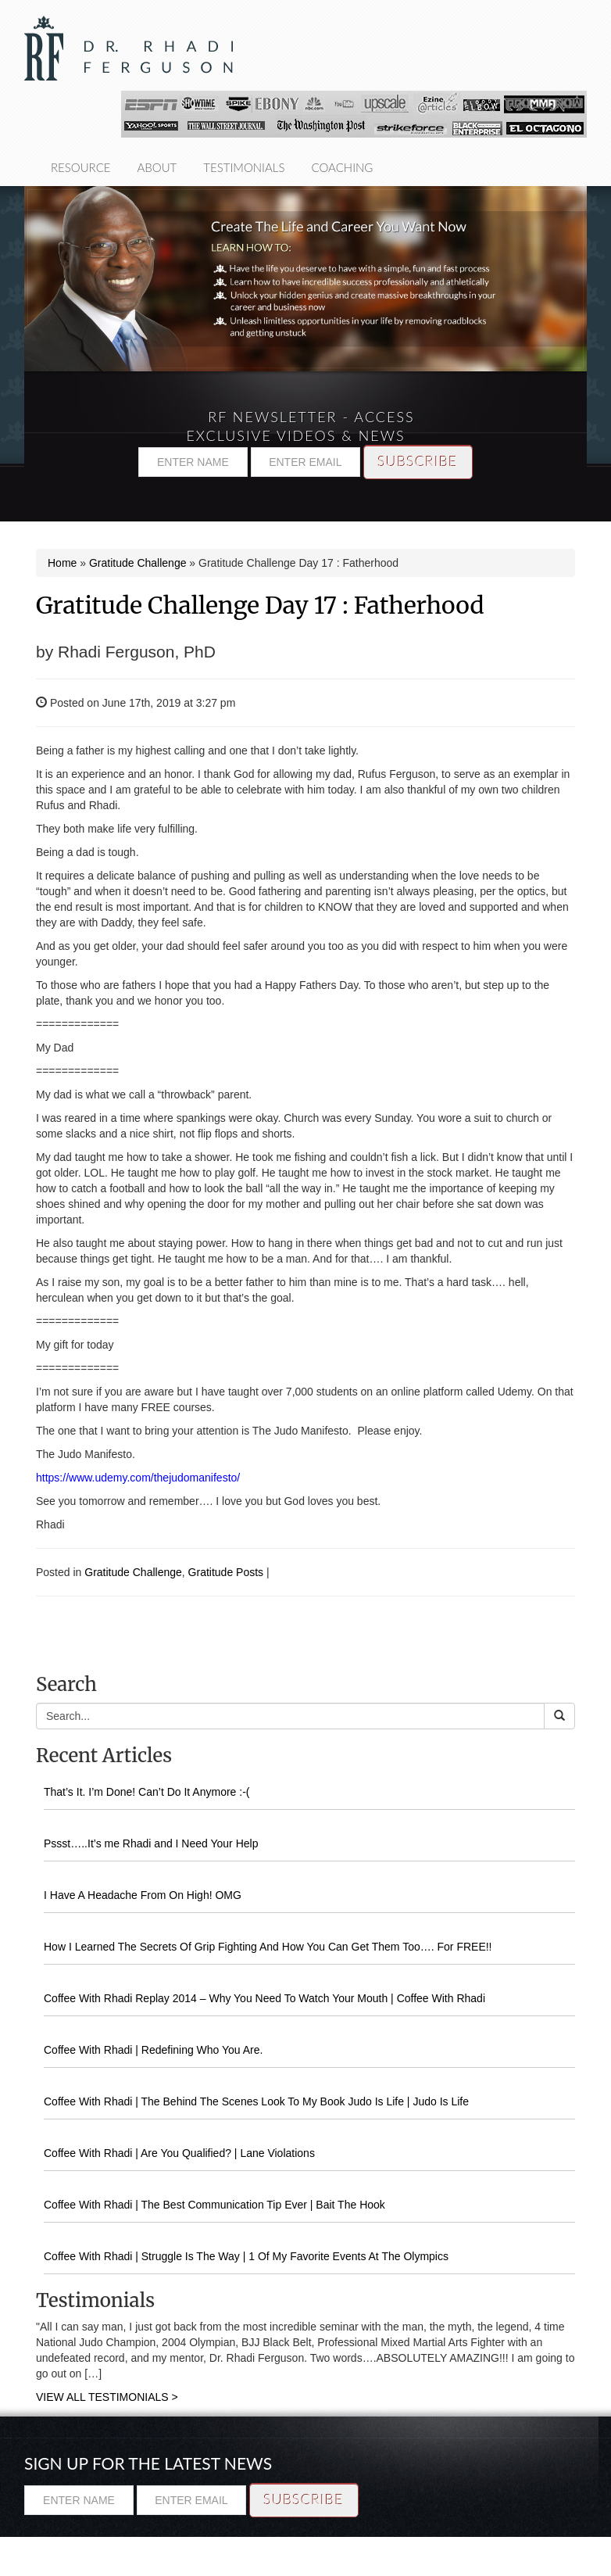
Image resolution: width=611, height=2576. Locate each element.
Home (62, 563)
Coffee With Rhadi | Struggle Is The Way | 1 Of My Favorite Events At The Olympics (246, 2256)
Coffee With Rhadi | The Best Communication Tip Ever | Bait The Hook (214, 2204)
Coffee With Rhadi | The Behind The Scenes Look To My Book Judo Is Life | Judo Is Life (256, 2101)
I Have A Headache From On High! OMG (142, 1895)
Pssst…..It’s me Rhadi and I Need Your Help (151, 1843)
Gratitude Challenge (138, 563)
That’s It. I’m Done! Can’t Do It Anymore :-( (147, 1792)
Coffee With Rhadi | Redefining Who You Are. (153, 2050)
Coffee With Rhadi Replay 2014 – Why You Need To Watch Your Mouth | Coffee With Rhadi (264, 1998)
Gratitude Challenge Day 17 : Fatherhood (260, 605)
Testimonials (243, 167)
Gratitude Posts (226, 1572)
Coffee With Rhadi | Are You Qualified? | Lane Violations (179, 2153)
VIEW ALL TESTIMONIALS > (107, 2397)
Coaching (342, 167)
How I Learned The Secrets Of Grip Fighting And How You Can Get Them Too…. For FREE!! (268, 1946)
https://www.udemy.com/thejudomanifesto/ (138, 1477)
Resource (81, 167)
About (157, 167)
